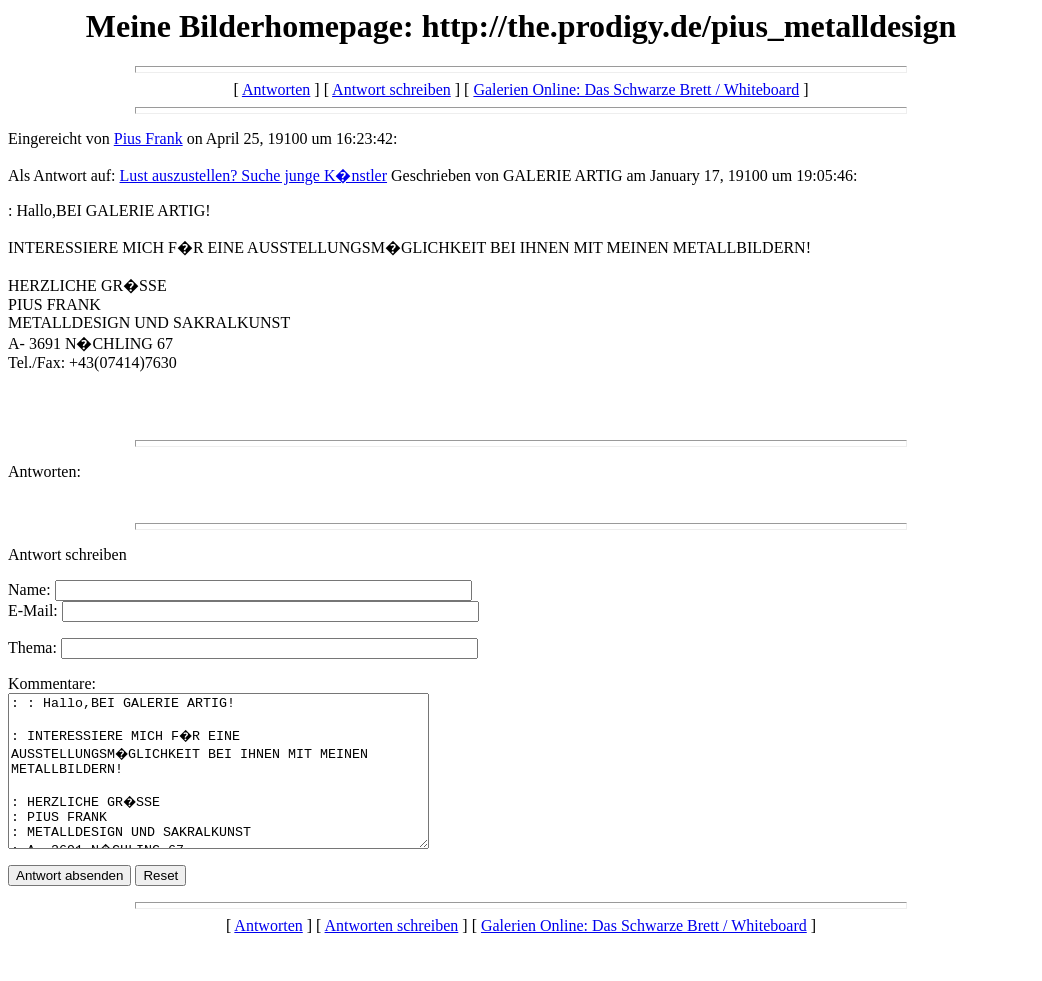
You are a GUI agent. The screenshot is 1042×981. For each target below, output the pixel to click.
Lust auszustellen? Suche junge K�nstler (254, 175)
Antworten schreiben (392, 955)
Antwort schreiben (391, 89)
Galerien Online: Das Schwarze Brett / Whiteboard (636, 89)
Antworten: (44, 471)
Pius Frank (148, 138)
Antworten (276, 89)
